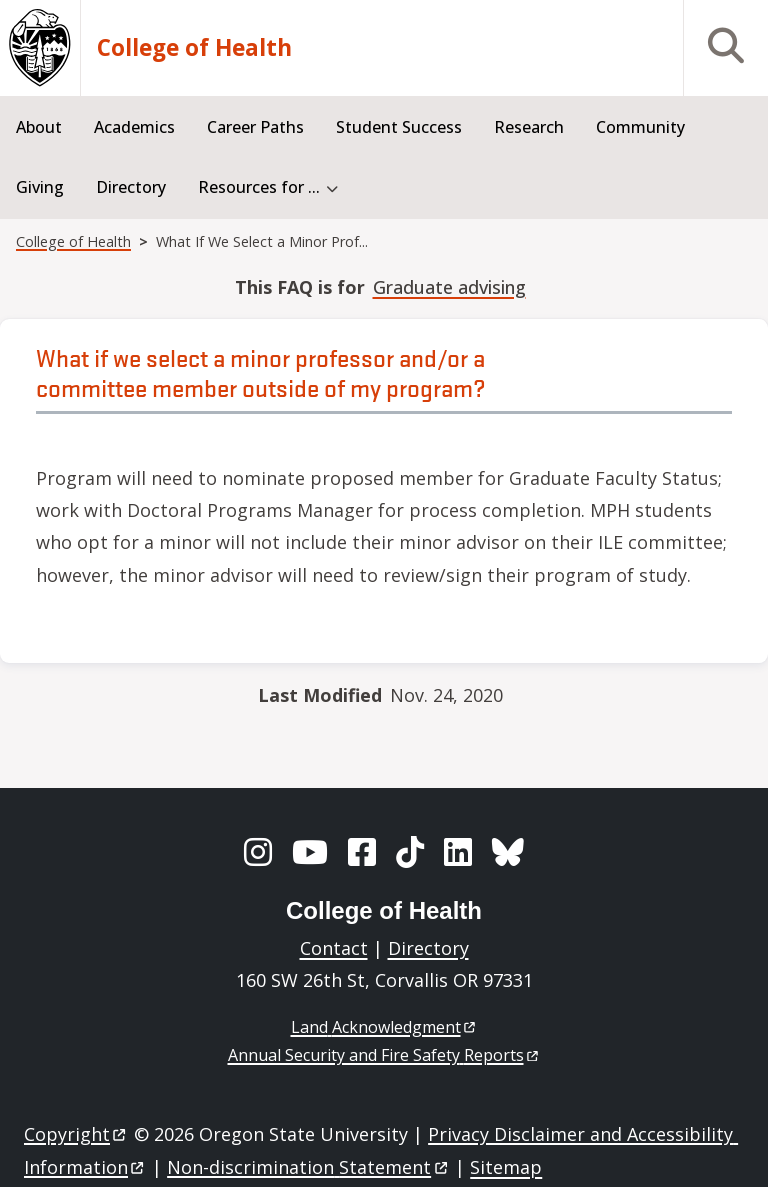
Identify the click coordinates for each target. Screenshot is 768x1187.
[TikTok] (410, 852)
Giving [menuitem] (40, 187)
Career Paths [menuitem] (255, 127)
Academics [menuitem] (134, 127)
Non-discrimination (308, 1167)
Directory (428, 948)
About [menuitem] (39, 127)
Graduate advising (449, 287)
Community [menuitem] (640, 127)
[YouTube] (310, 852)
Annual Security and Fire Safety (384, 1055)
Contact (334, 948)
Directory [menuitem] (131, 187)
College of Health (194, 48)
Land (384, 1027)
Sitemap (506, 1167)
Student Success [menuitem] (399, 127)
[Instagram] (258, 852)
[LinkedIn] (458, 852)
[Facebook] (362, 852)
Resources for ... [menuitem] (259, 187)
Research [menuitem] (529, 127)
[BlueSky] (508, 852)
